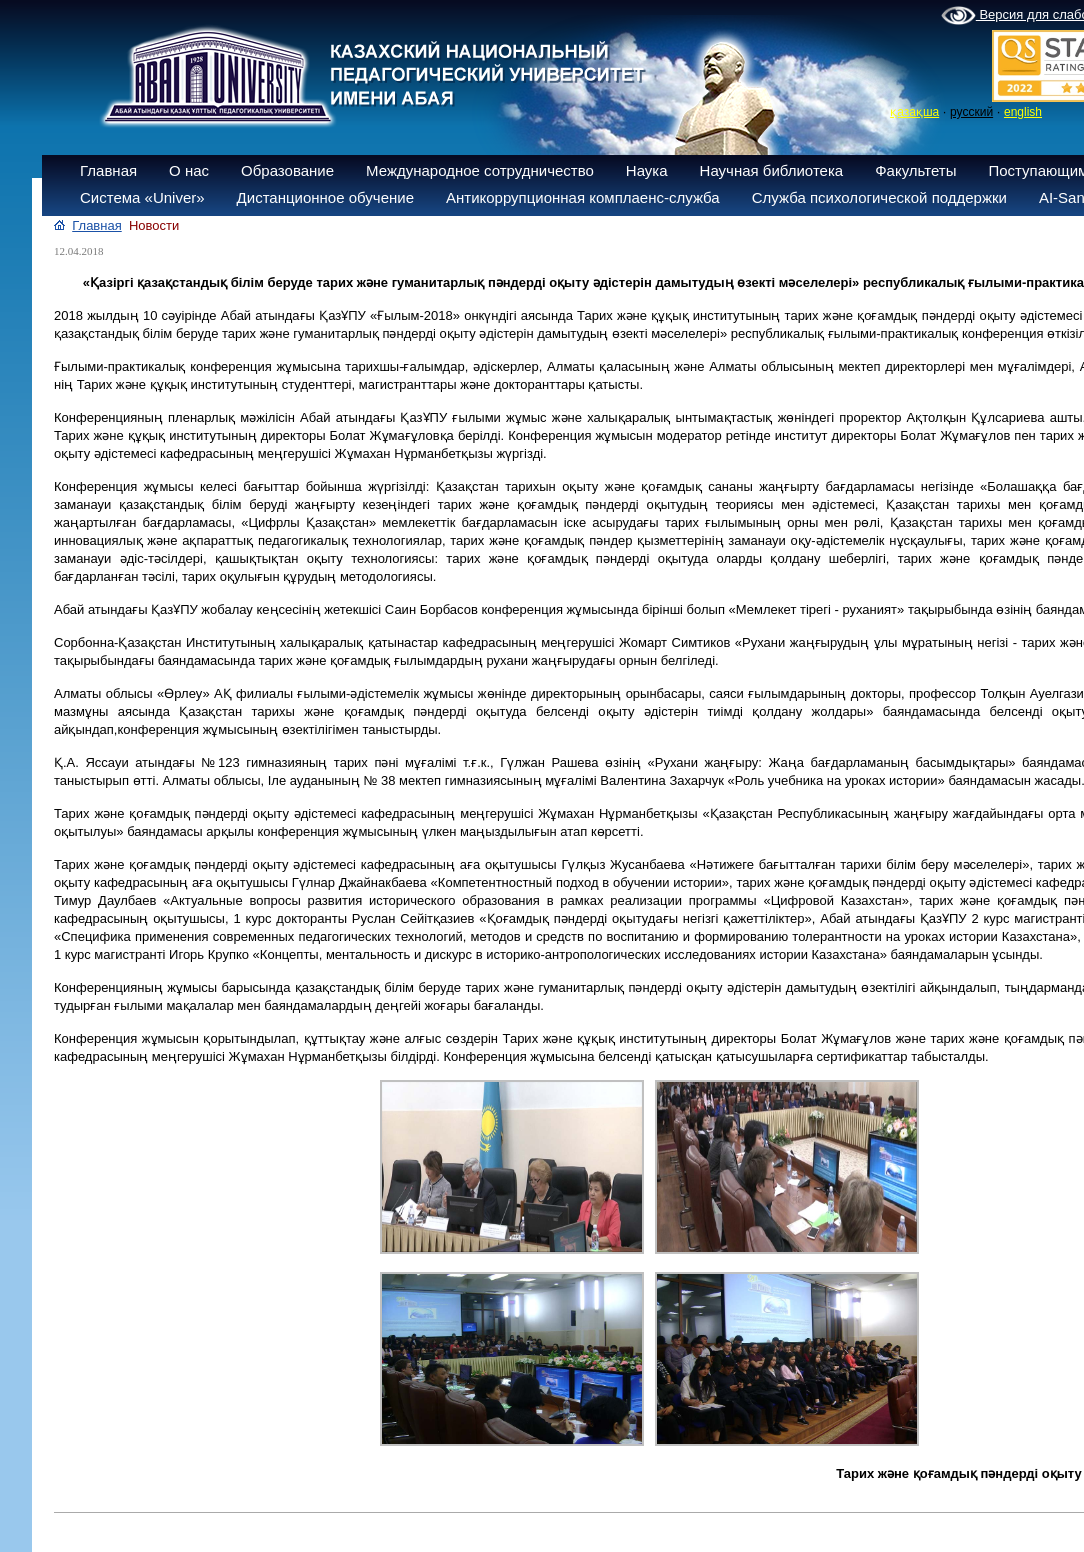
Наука (647, 170)
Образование (287, 170)
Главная (108, 170)
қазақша (914, 112)
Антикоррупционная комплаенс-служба (583, 197)
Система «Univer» (142, 197)
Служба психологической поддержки (879, 197)
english (1023, 112)
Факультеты (915, 170)
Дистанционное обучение (325, 197)
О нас (189, 170)
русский (971, 112)
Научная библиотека (772, 170)
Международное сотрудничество (480, 170)
